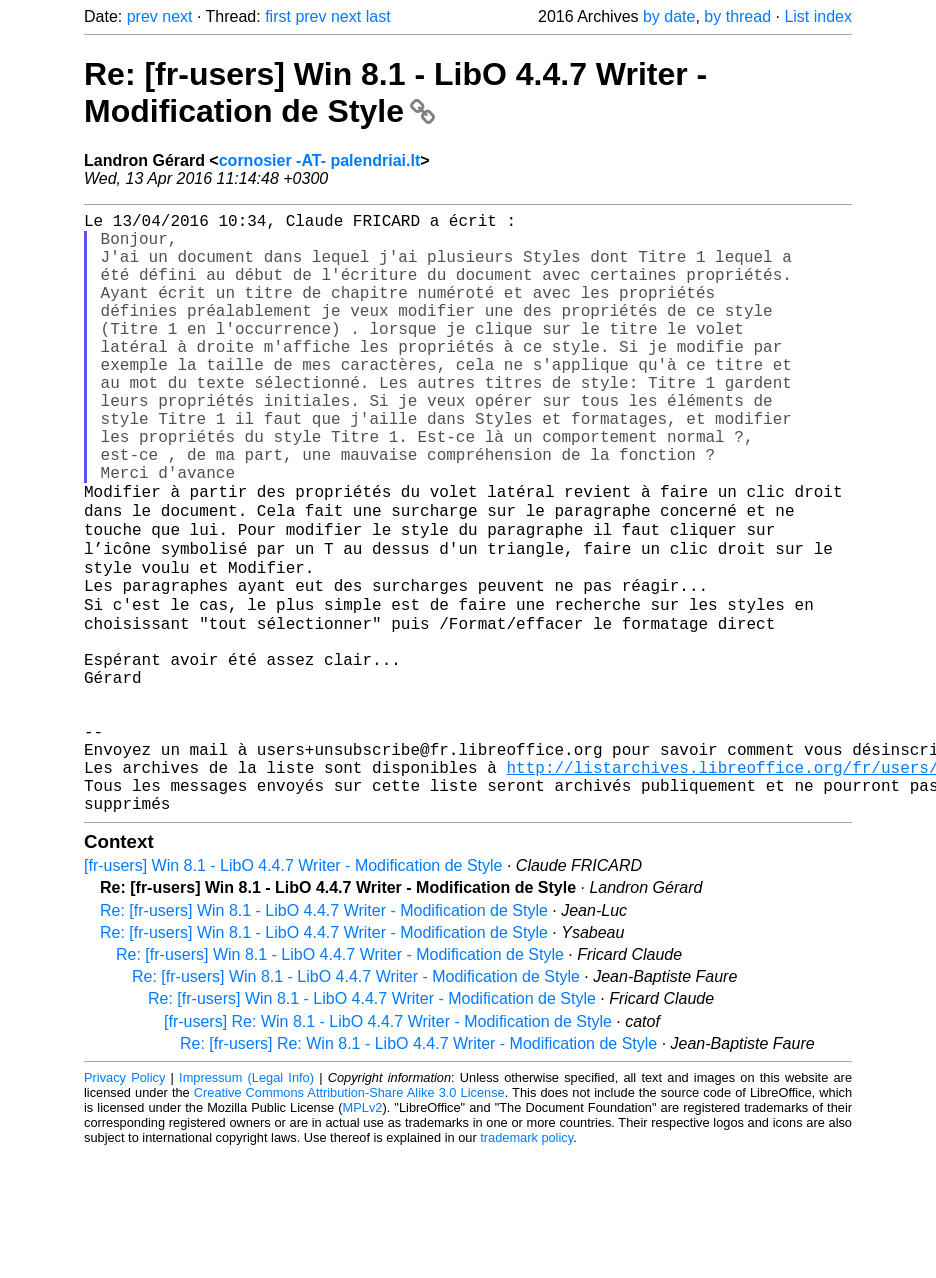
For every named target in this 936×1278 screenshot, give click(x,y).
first (278, 16)
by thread (737, 16)
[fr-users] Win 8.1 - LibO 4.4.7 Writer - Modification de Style (293, 990)
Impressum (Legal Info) (246, 1202)
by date (669, 16)
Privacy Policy (124, 1202)
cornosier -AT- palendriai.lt (320, 160)
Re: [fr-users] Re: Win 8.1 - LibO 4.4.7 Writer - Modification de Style (418, 1168)
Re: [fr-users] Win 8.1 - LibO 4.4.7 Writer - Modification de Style (395, 92)
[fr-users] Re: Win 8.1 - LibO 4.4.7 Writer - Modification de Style (388, 1146)
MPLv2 (363, 1232)
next (177, 16)
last (378, 16)
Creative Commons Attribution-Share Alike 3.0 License (349, 1217)
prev (142, 16)
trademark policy (526, 1262)
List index (818, 16)
